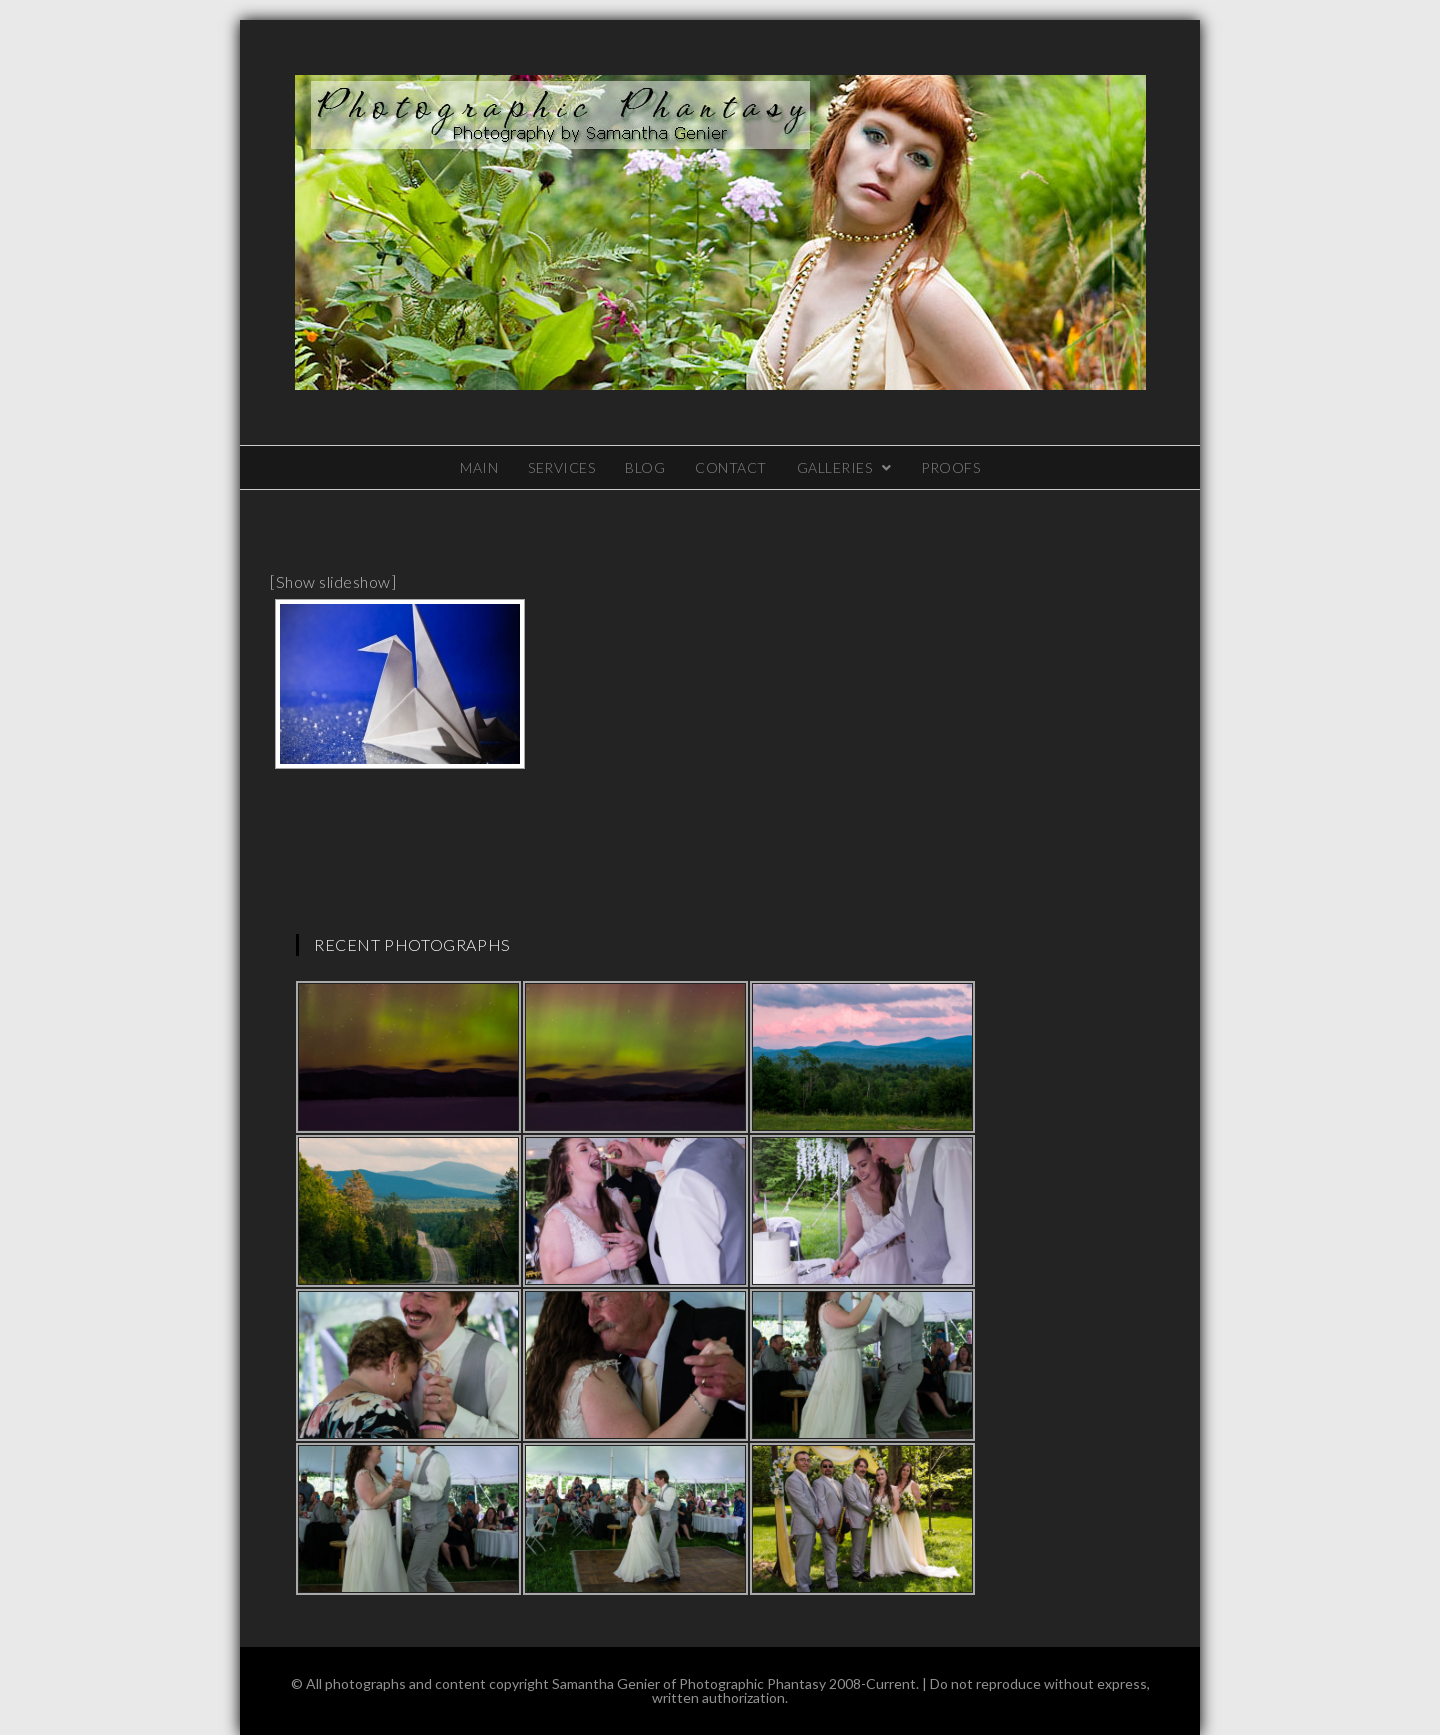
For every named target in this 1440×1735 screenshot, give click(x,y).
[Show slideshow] (333, 581)
